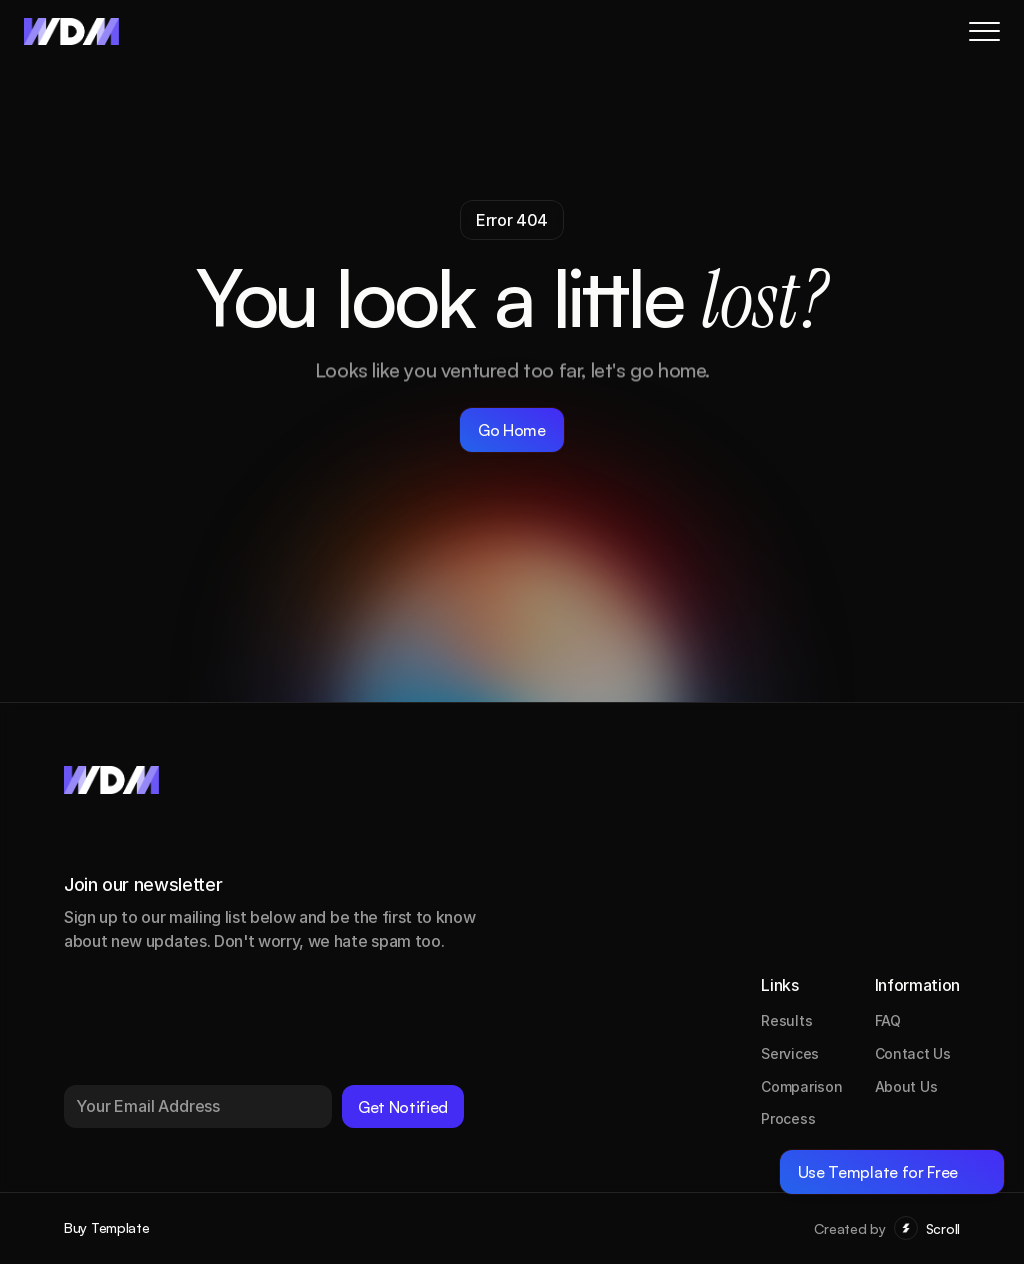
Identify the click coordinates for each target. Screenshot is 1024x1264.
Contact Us (913, 1053)
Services (790, 1053)
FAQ (888, 1020)
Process (788, 1118)
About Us (906, 1086)
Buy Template (107, 1227)
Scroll (943, 1228)
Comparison (801, 1086)
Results (786, 1020)
